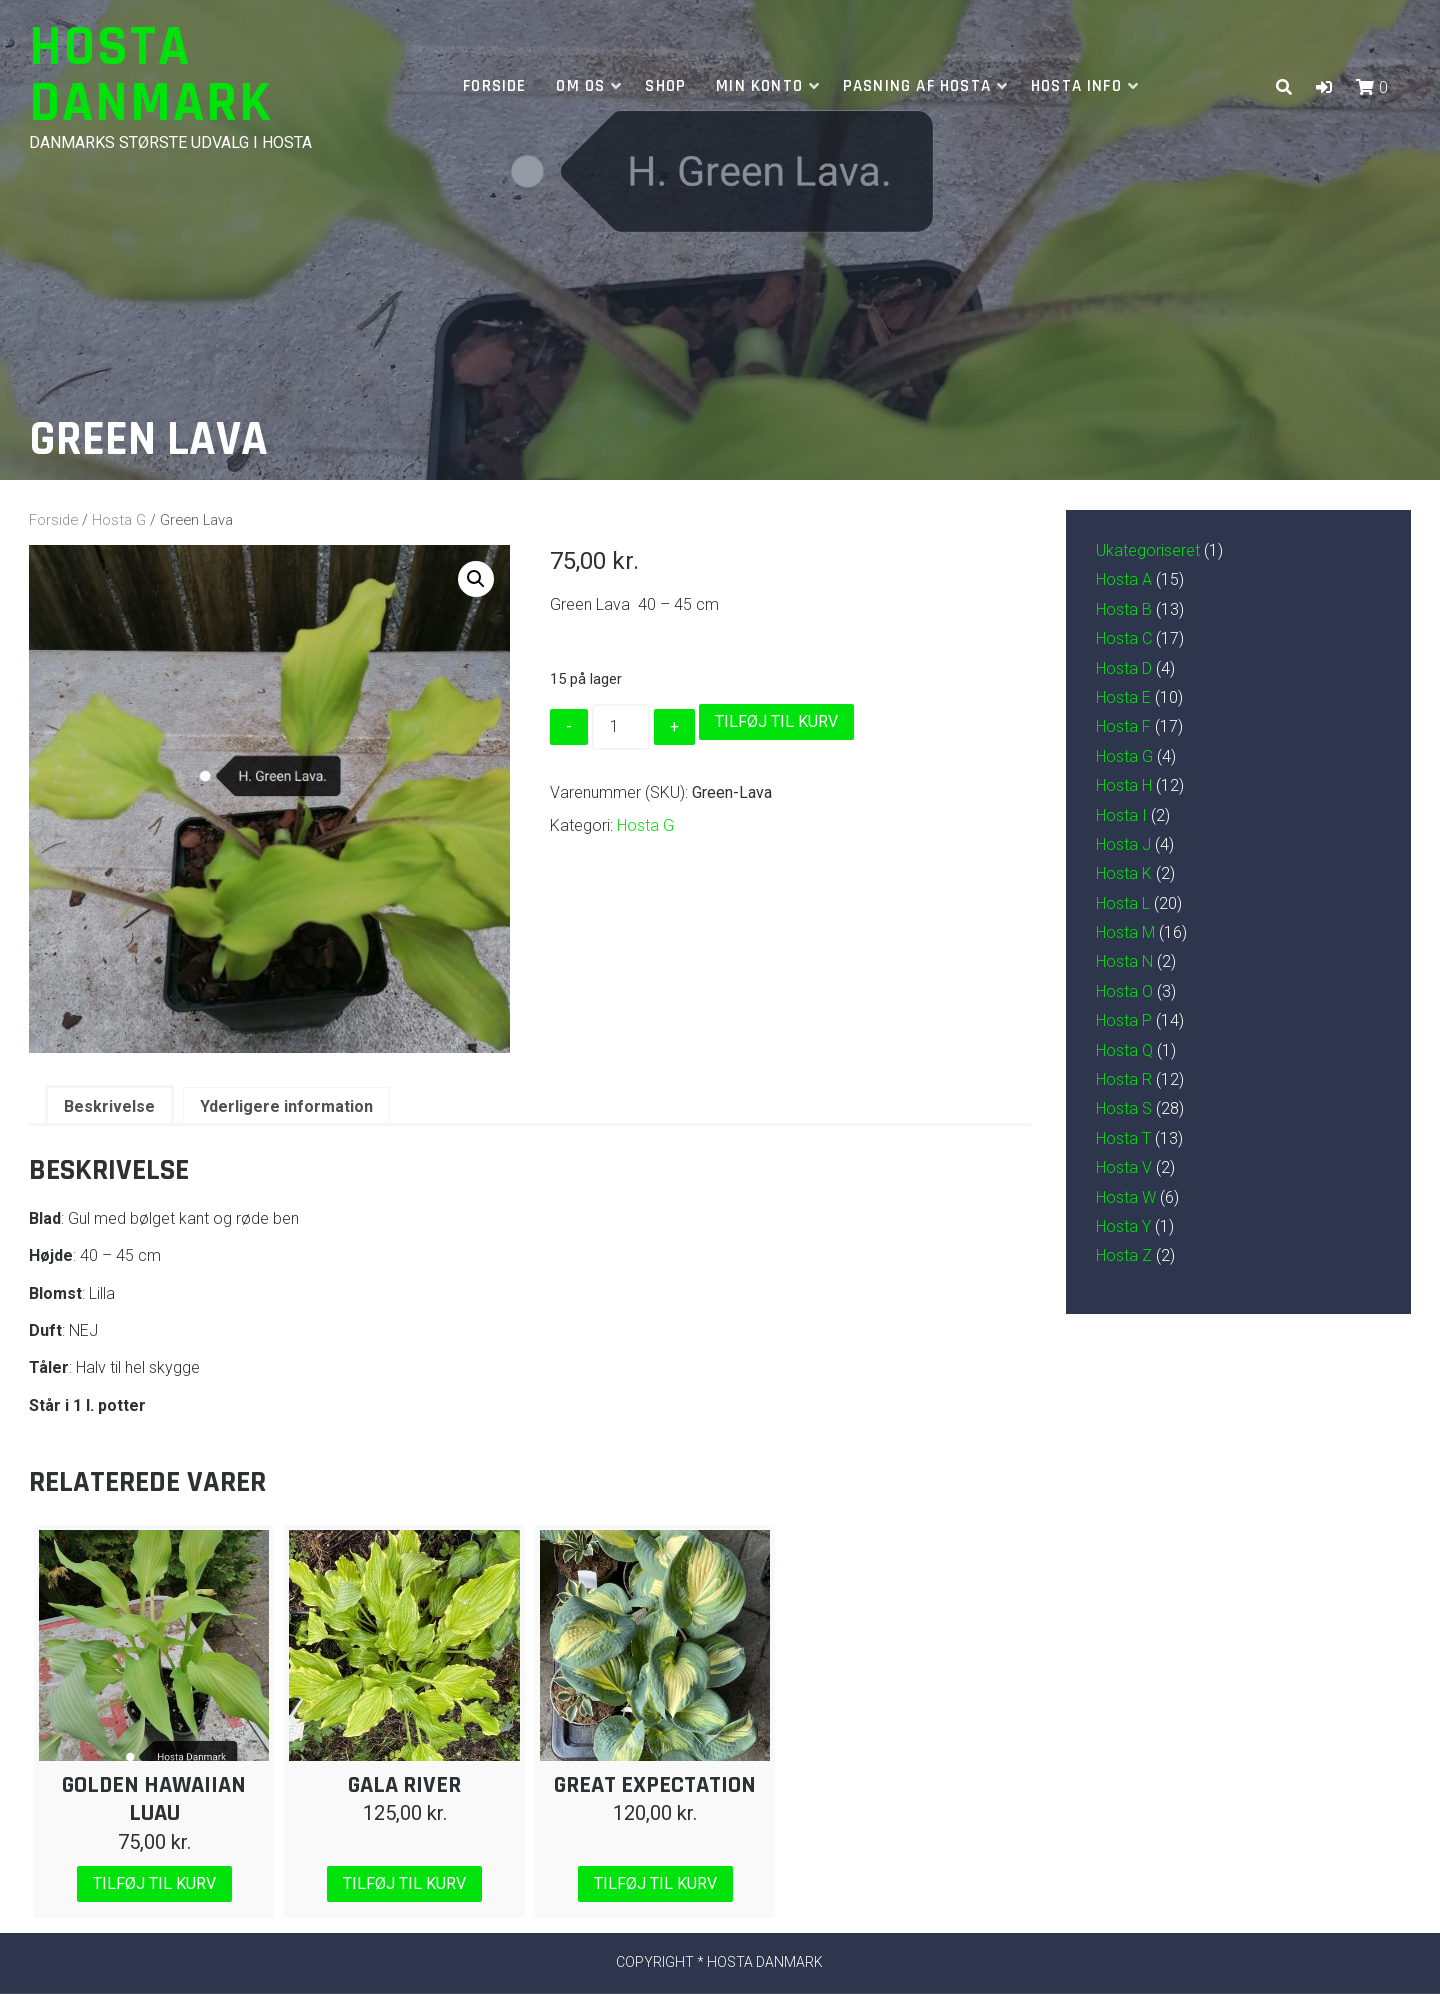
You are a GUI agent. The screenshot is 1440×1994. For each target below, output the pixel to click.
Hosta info (1076, 86)
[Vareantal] (621, 727)
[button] (1324, 87)
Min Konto (759, 86)
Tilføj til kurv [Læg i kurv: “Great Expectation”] (655, 1883)
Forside (494, 86)
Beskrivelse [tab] (109, 1106)
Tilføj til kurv (776, 721)
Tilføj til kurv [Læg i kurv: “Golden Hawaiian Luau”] (154, 1883)
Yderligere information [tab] (286, 1106)
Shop (665, 86)
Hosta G (119, 520)
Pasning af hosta (917, 86)
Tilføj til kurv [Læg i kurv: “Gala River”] (404, 1883)
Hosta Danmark (151, 75)
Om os (580, 86)
